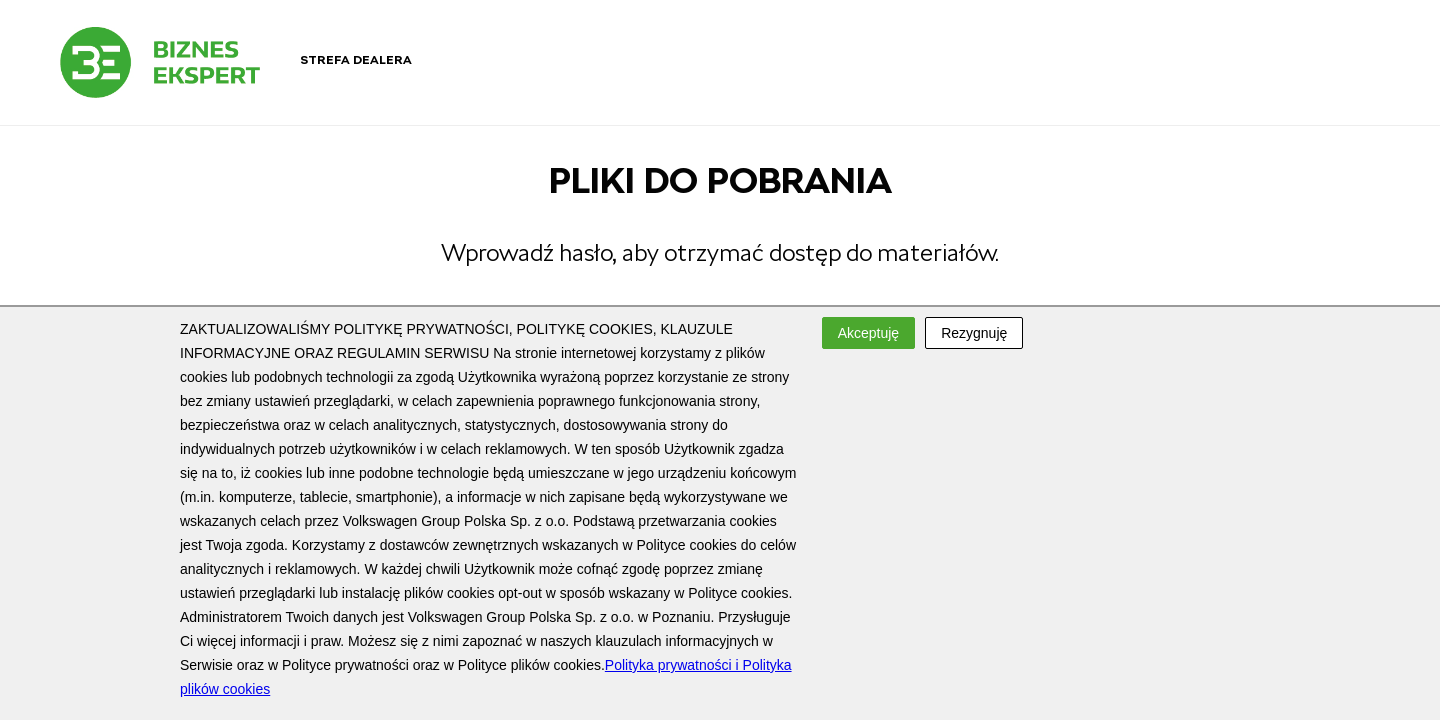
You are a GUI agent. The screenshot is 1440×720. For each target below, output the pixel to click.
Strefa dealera (356, 60)
